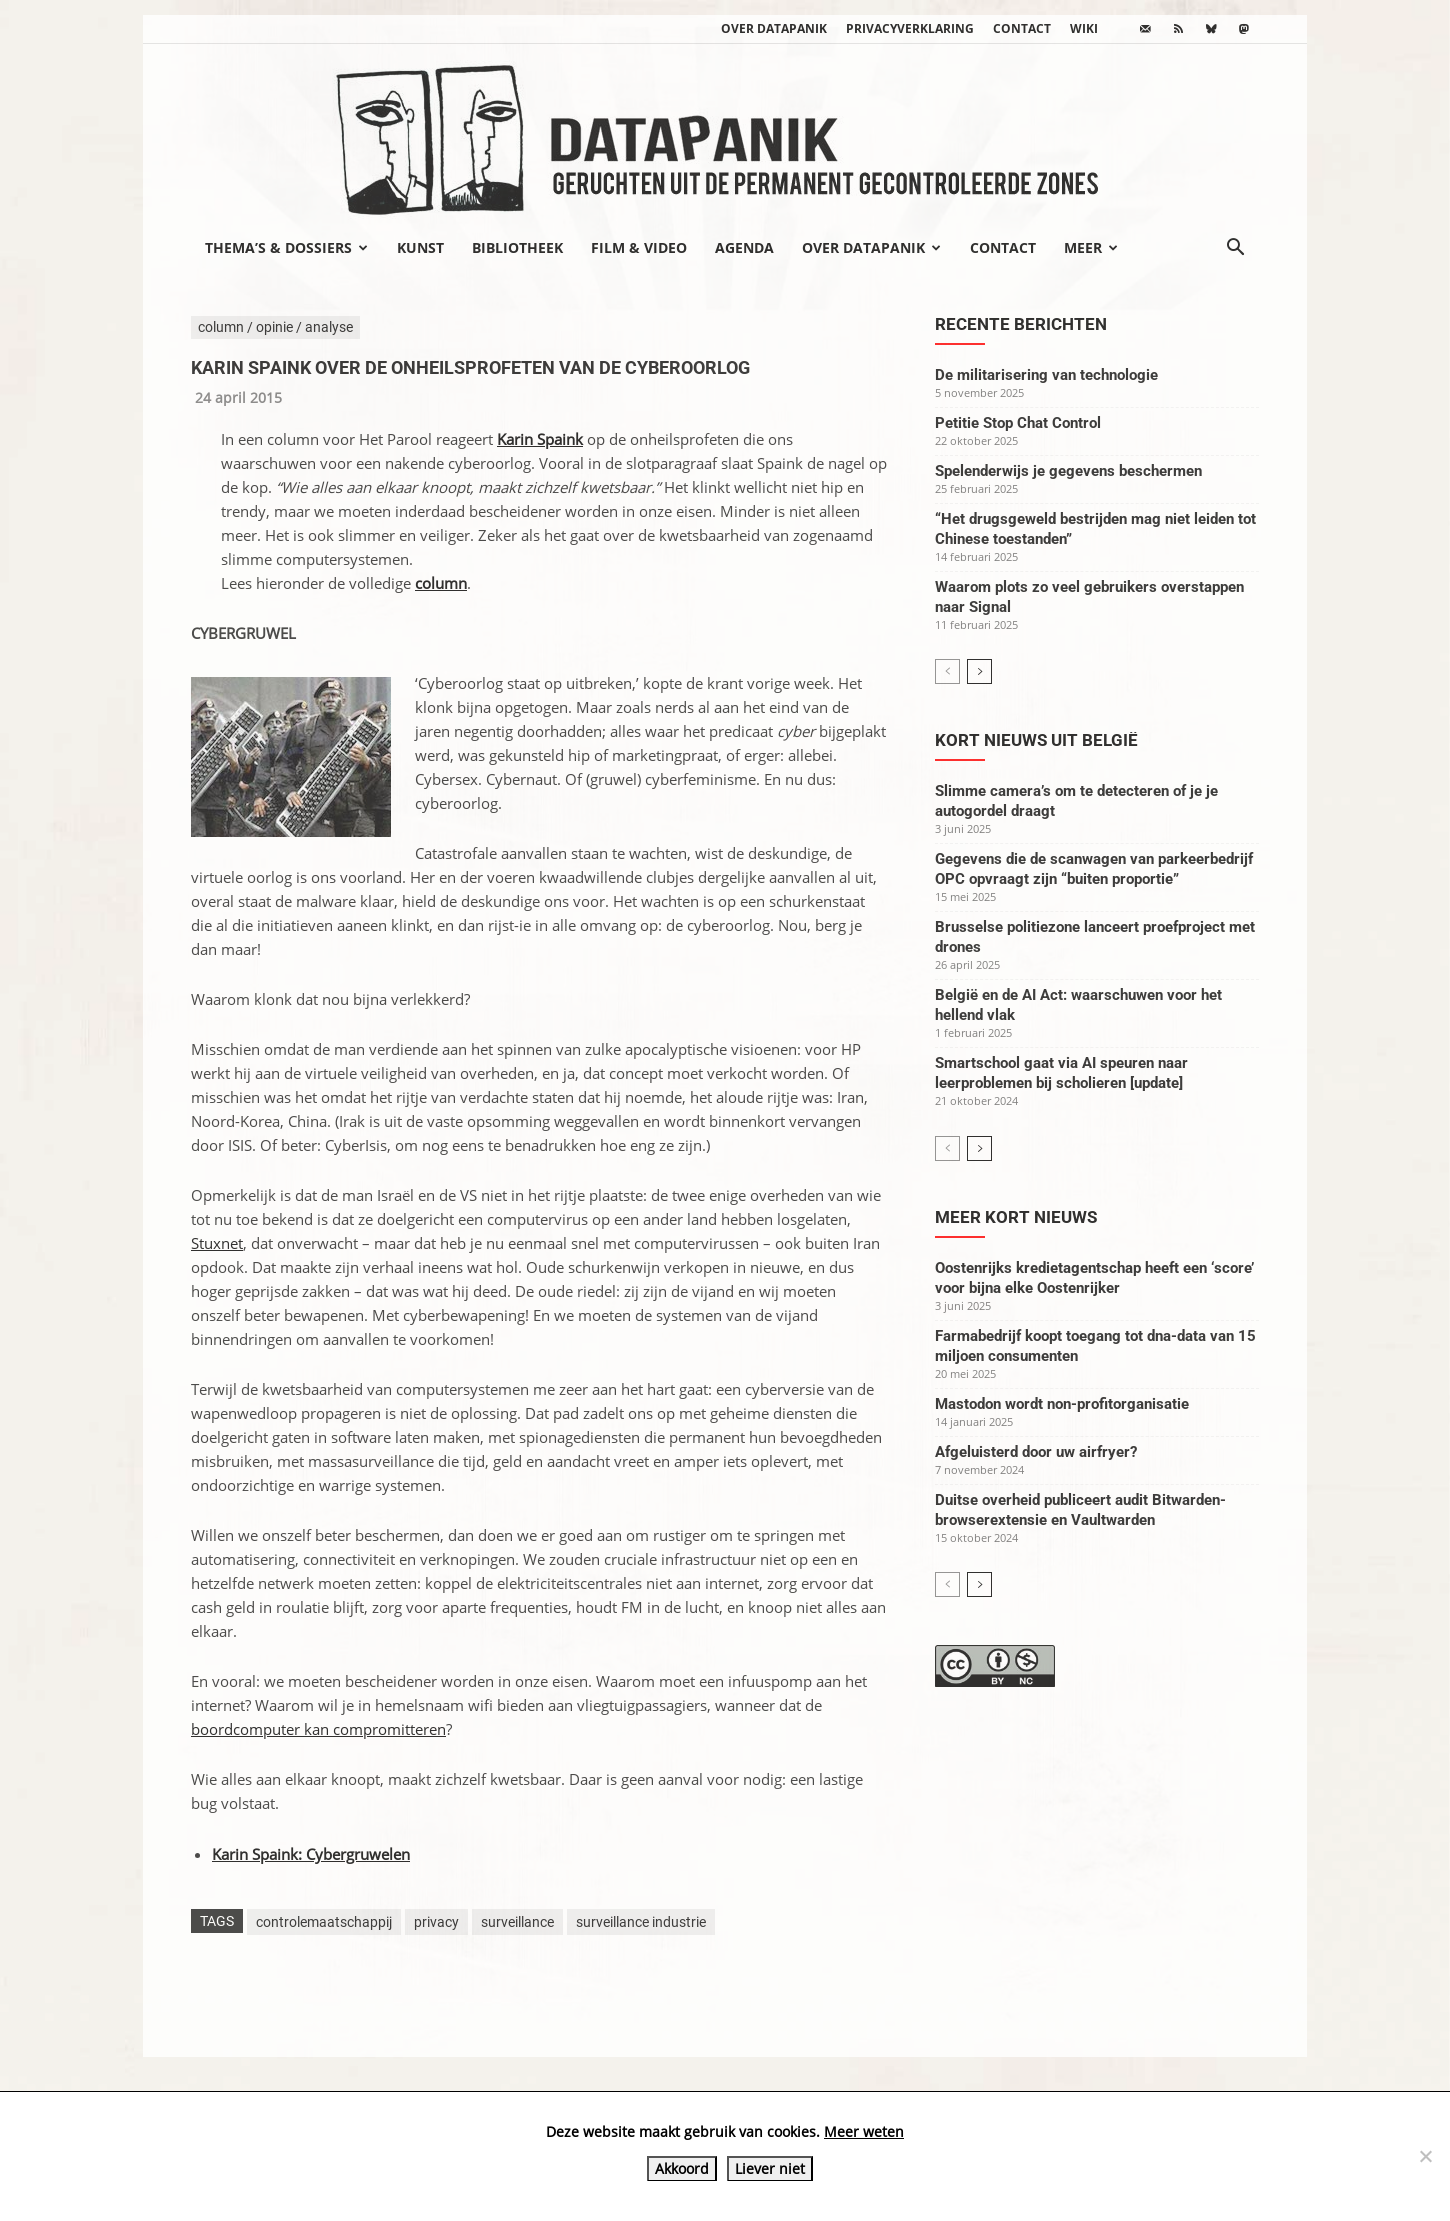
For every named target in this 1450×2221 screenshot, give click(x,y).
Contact (1022, 28)
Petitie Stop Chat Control (1018, 423)
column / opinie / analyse (275, 327)
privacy (436, 1922)
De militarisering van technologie (1046, 375)
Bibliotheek (517, 247)
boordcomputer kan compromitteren (318, 1729)
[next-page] (979, 671)
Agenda (744, 247)
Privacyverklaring (910, 28)
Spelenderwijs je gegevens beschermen (1068, 471)
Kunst (420, 247)
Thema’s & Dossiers (286, 247)
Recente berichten (1021, 324)
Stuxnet (217, 1243)
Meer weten (864, 2131)
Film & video (639, 247)
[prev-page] (947, 671)
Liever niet (770, 2168)
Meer (1091, 247)
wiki (1084, 28)
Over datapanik (774, 28)
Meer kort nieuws (1016, 1217)
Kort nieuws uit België (1036, 740)
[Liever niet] (1425, 2156)
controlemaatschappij (324, 1922)
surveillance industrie (641, 1922)
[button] (1235, 249)
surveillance (517, 1922)
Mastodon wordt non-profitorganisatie (1062, 1404)
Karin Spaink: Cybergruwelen (311, 1854)
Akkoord (682, 2168)
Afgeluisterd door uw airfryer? (1036, 1452)
